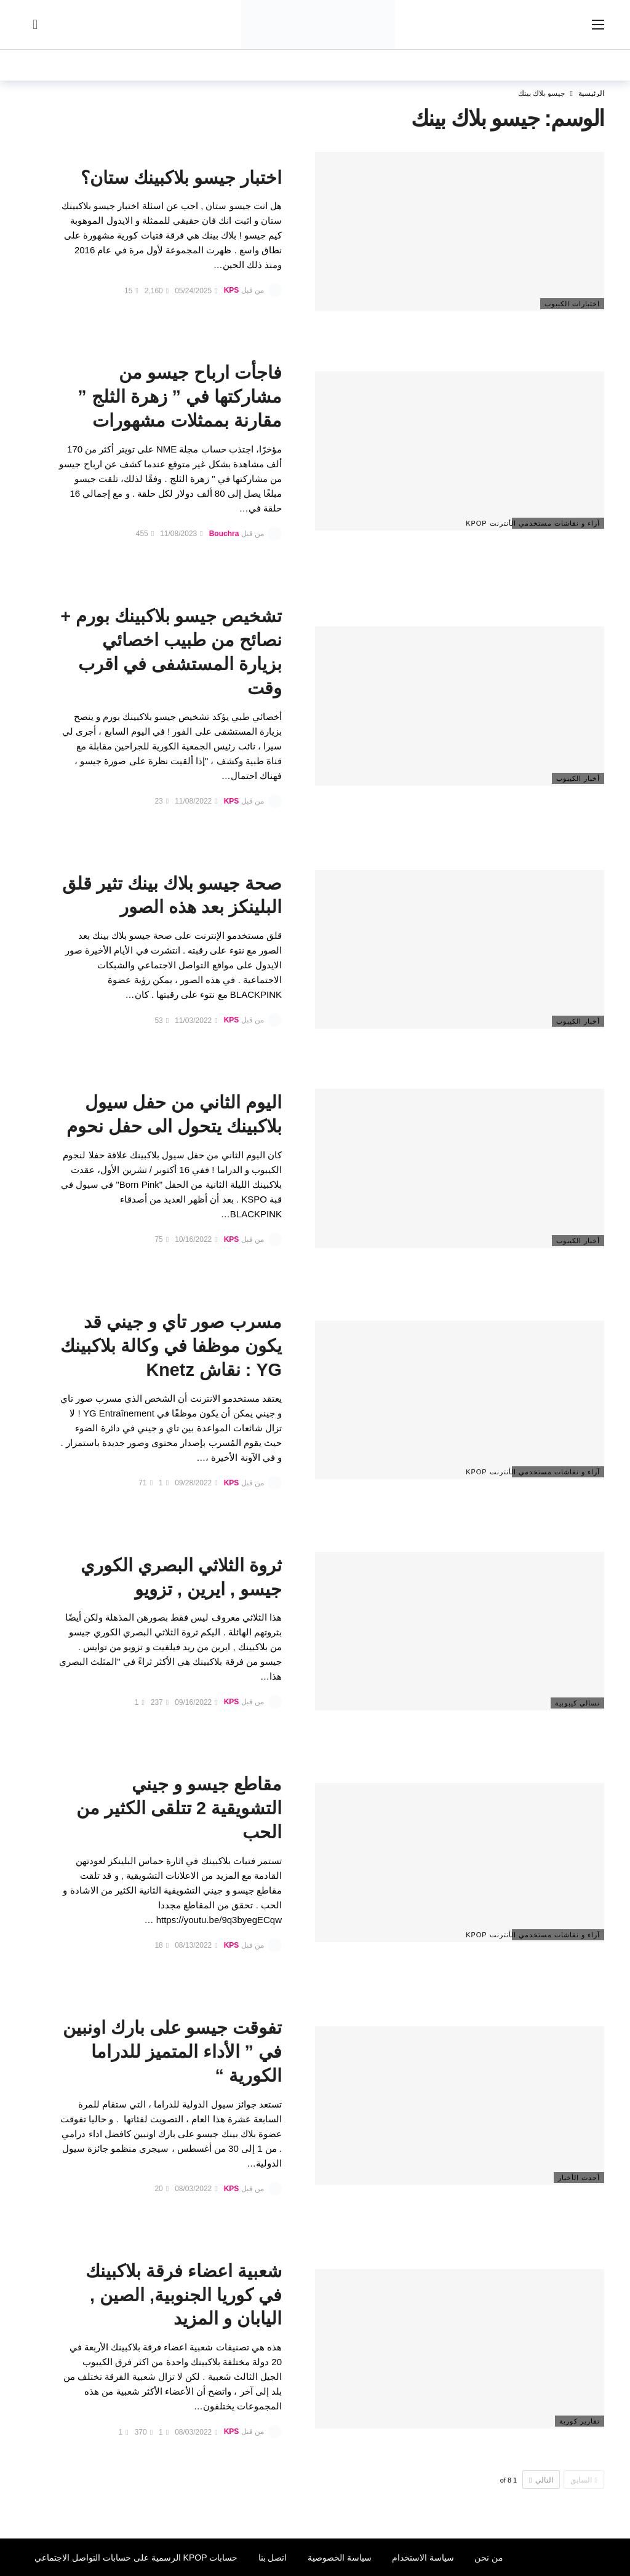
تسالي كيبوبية (577, 1703)
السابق (583, 2480)
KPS (231, 290)
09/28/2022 (196, 1483)
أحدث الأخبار (579, 2177)
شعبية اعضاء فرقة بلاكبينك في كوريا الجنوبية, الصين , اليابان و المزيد (184, 2295)
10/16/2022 (196, 1239)
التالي (540, 2480)
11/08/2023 (181, 533)
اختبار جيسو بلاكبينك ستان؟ (181, 178)
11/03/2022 (196, 1020)
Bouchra (224, 533)
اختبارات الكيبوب (572, 303)
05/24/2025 (196, 290)
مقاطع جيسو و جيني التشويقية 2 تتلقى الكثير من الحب (179, 1808)
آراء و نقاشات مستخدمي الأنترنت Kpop (556, 523)
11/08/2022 (196, 801)
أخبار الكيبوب (578, 778)
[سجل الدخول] (35, 24)
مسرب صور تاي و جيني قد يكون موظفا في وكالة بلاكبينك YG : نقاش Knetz (171, 1346)
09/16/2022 (196, 1702)
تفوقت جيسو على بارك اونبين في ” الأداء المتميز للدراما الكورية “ (172, 2051)
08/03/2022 (196, 2188)
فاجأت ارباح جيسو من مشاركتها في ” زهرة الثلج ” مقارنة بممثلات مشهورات (180, 396)
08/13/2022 (196, 1945)
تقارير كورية (579, 2421)
